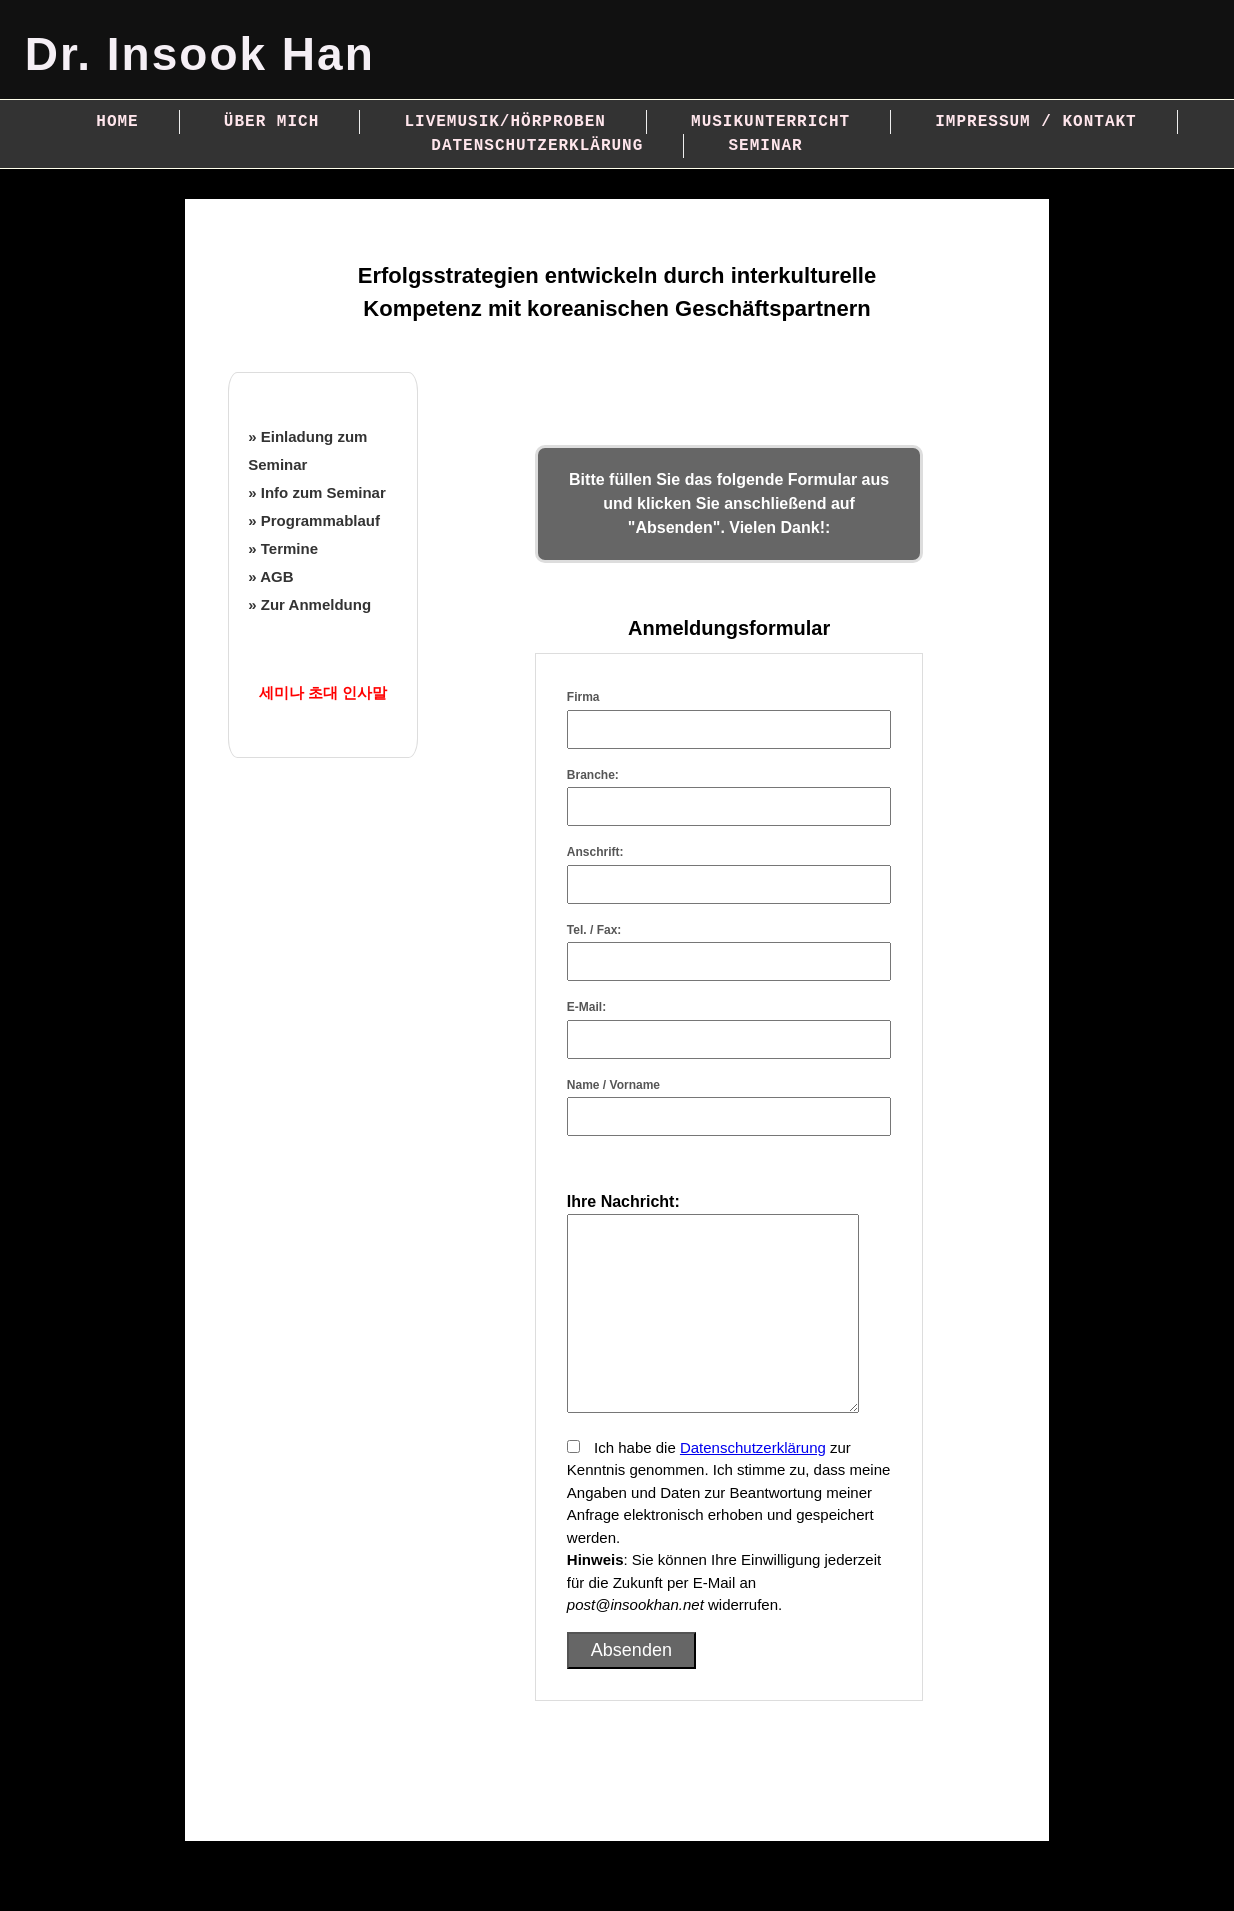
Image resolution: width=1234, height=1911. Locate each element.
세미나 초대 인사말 (323, 692)
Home (117, 122)
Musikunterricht (770, 122)
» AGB (270, 576)
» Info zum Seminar (317, 492)
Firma (583, 697)
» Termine (283, 548)
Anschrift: (595, 852)
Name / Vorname (613, 1085)
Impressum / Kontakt (1035, 122)
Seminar (765, 146)
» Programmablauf (314, 520)
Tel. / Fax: (594, 930)
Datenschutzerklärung (537, 146)
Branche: (593, 775)
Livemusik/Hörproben (504, 122)
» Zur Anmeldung (309, 604)
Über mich (271, 122)
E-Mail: (586, 1007)
